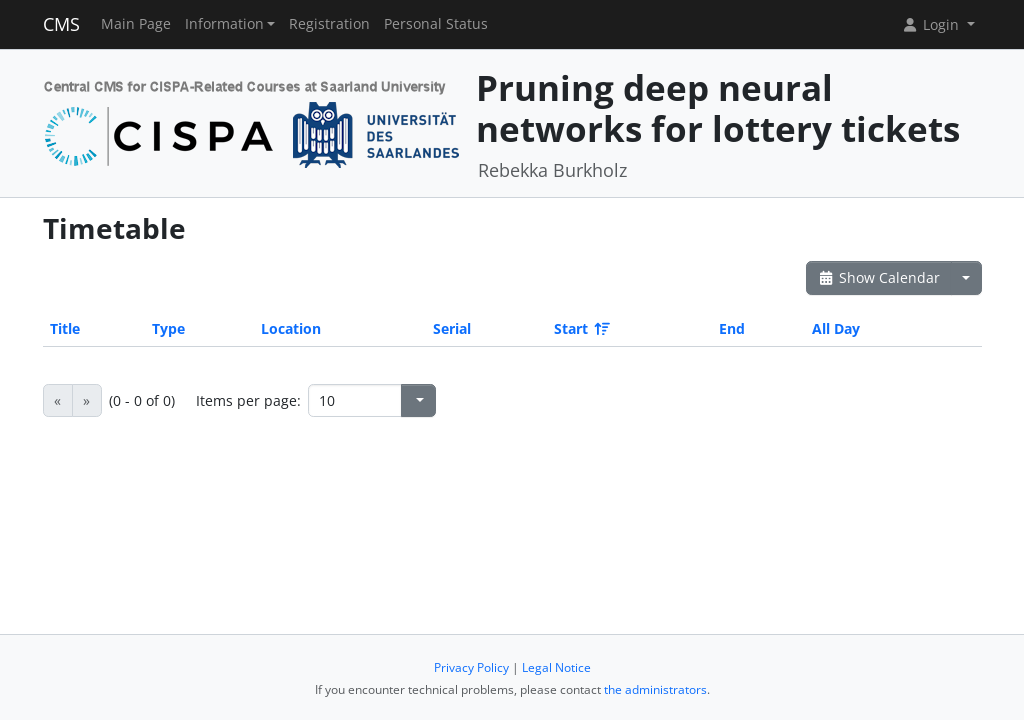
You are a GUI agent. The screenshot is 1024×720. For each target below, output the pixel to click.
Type (168, 328)
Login (932, 24)
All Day (836, 328)
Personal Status (436, 24)
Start (580, 328)
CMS (61, 24)
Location (291, 328)
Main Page (136, 24)
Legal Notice (556, 667)
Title (65, 328)
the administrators (655, 689)
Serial (452, 328)
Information (224, 24)
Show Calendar (879, 277)
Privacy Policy (471, 667)
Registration (329, 24)
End (732, 328)
